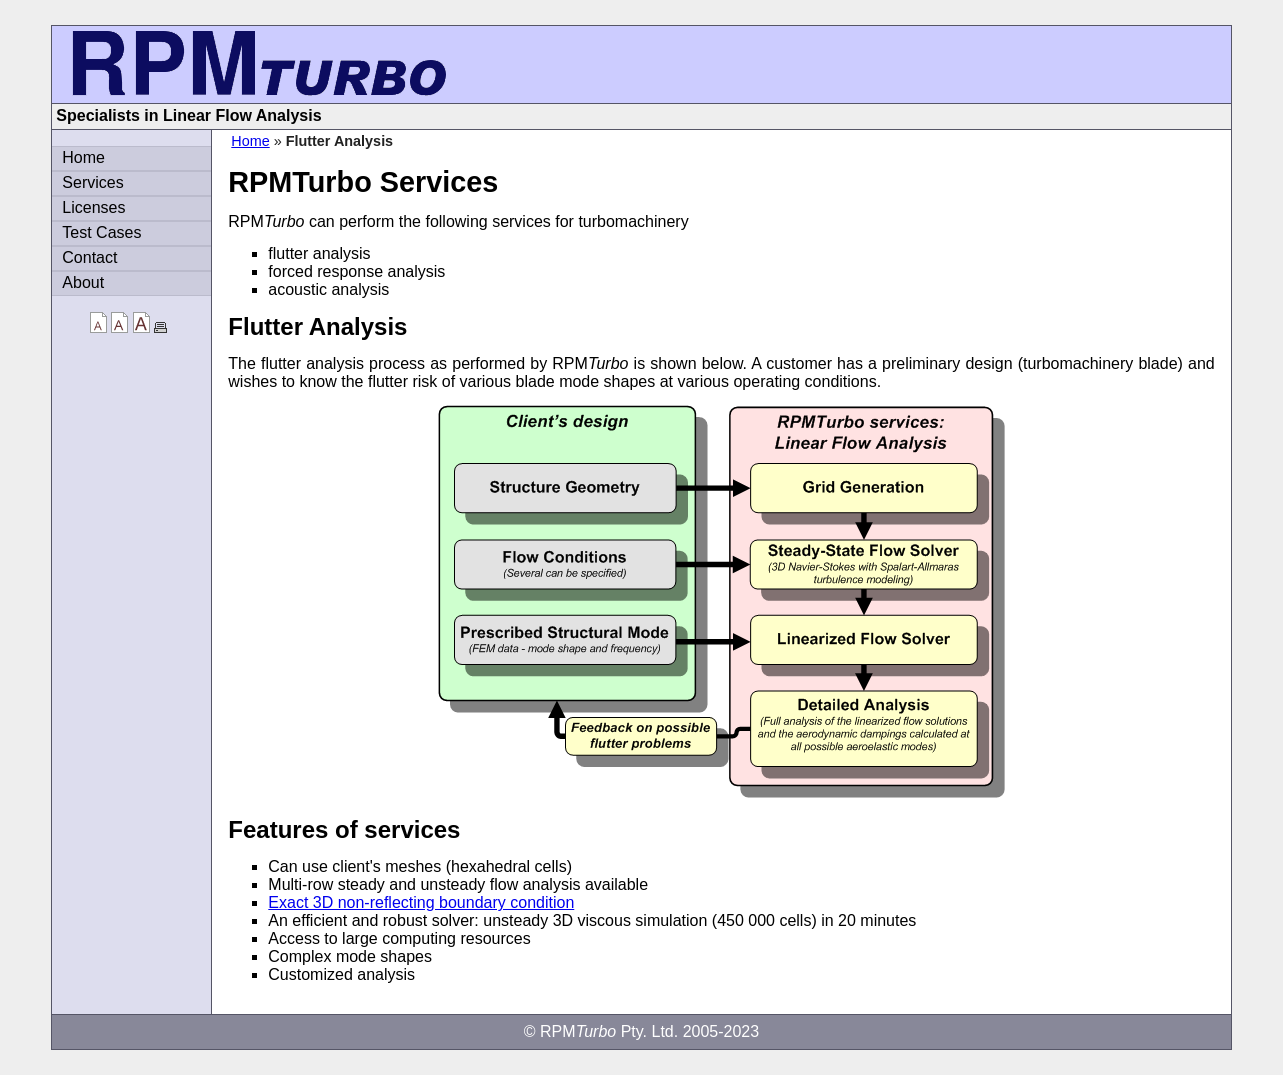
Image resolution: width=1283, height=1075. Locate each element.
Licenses (93, 207)
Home (250, 141)
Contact (89, 257)
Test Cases (101, 232)
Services (92, 182)
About (83, 282)
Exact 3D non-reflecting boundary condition (421, 902)
